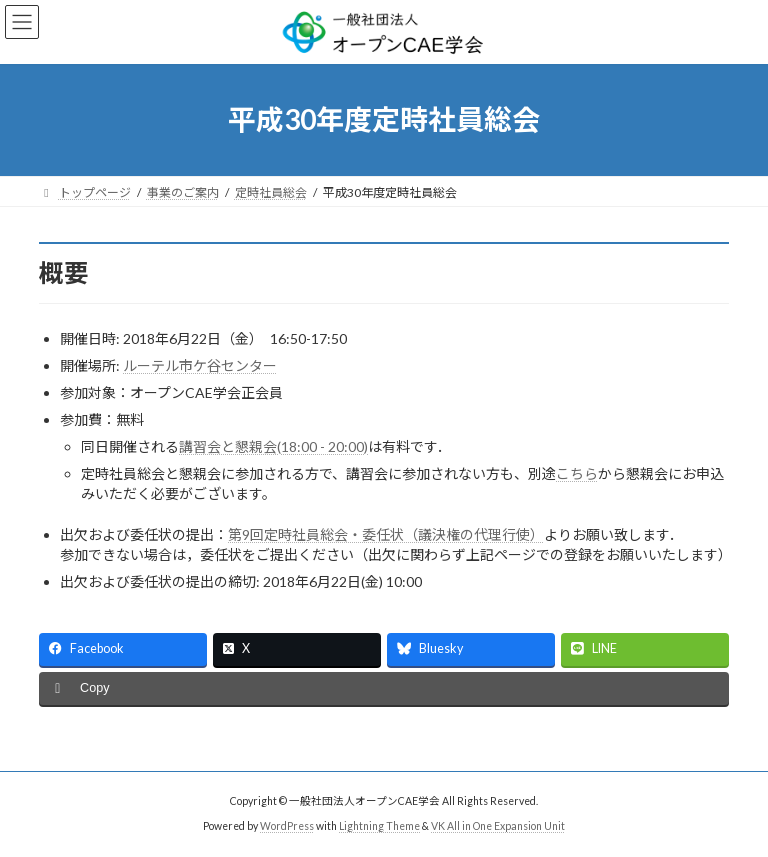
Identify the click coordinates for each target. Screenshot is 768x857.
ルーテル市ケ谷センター (200, 365)
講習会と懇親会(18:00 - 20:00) (273, 446)
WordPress (287, 826)
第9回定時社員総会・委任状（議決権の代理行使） (386, 534)
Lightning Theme (379, 826)
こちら (577, 473)
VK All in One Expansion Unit (498, 826)
